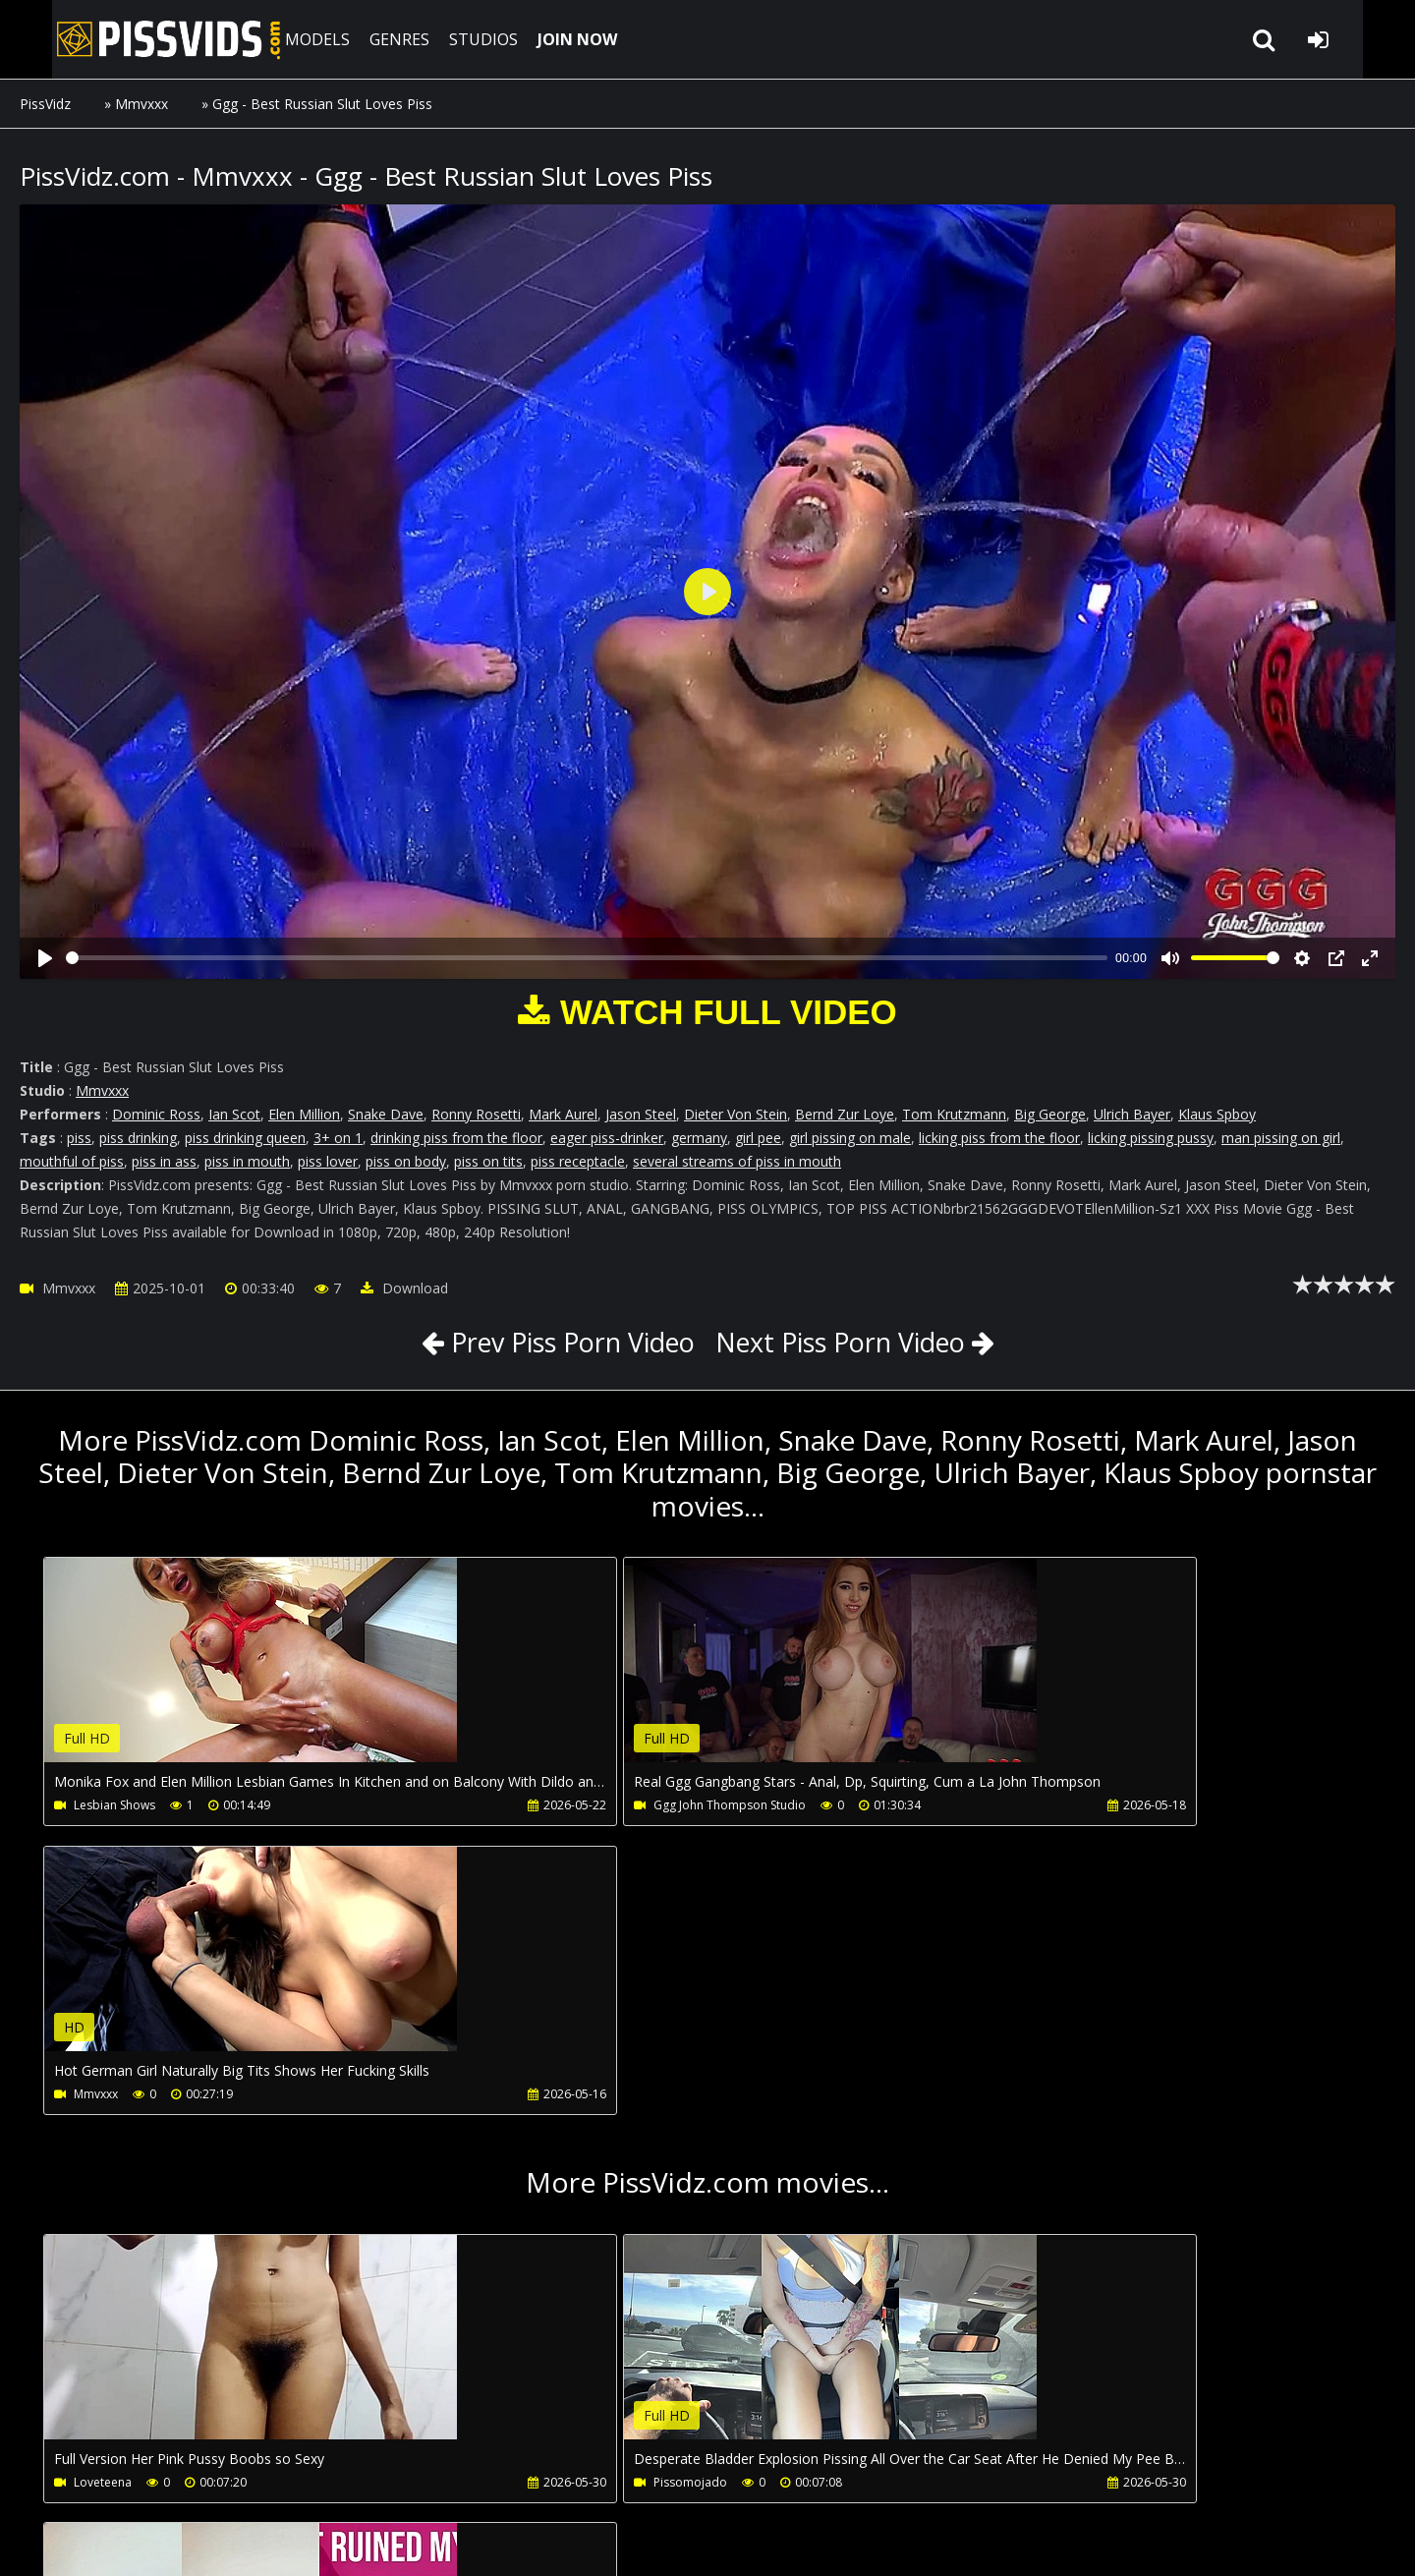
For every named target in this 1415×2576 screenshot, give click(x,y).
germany (699, 1137)
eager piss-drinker (606, 1137)
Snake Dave (386, 1114)
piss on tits (488, 1161)
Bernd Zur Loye (844, 1114)
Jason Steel (640, 1114)
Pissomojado (555, 2195)
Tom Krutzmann (954, 1114)
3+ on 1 (338, 1137)
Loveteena (104, 2195)
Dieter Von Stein (735, 1114)
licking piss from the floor (999, 1137)
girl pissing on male (850, 1137)
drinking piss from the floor (456, 1137)
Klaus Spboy (1217, 1114)
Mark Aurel (563, 1114)
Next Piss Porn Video (849, 1341)
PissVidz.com (128, 39)
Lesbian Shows (115, 1805)
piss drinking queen (245, 1137)
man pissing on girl (1280, 1137)
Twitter (576, 2483)
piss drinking (138, 1137)
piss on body (406, 1161)
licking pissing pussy (1151, 1137)
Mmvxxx (141, 103)
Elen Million (304, 1114)
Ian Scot (234, 1114)
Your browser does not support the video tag (251, 1674)
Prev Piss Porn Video (559, 1341)
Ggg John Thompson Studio (594, 1805)
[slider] (586, 957)
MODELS (287, 39)
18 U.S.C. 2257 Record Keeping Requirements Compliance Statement (631, 2541)
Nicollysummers (1004, 2195)
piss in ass (164, 1161)
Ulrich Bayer (1132, 1114)
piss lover (328, 1161)
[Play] (45, 958)
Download (404, 1288)
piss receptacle (578, 1161)
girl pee (758, 1137)
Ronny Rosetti (476, 1114)
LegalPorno (480, 2483)
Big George (1050, 1114)
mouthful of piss (72, 1161)
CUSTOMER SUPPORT (179, 2483)
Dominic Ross (156, 1114)
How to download (342, 2483)
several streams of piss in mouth (737, 1161)
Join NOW (53, 2483)
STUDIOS (454, 39)
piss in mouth (247, 1161)
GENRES (370, 39)
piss (79, 1137)
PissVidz (45, 103)
